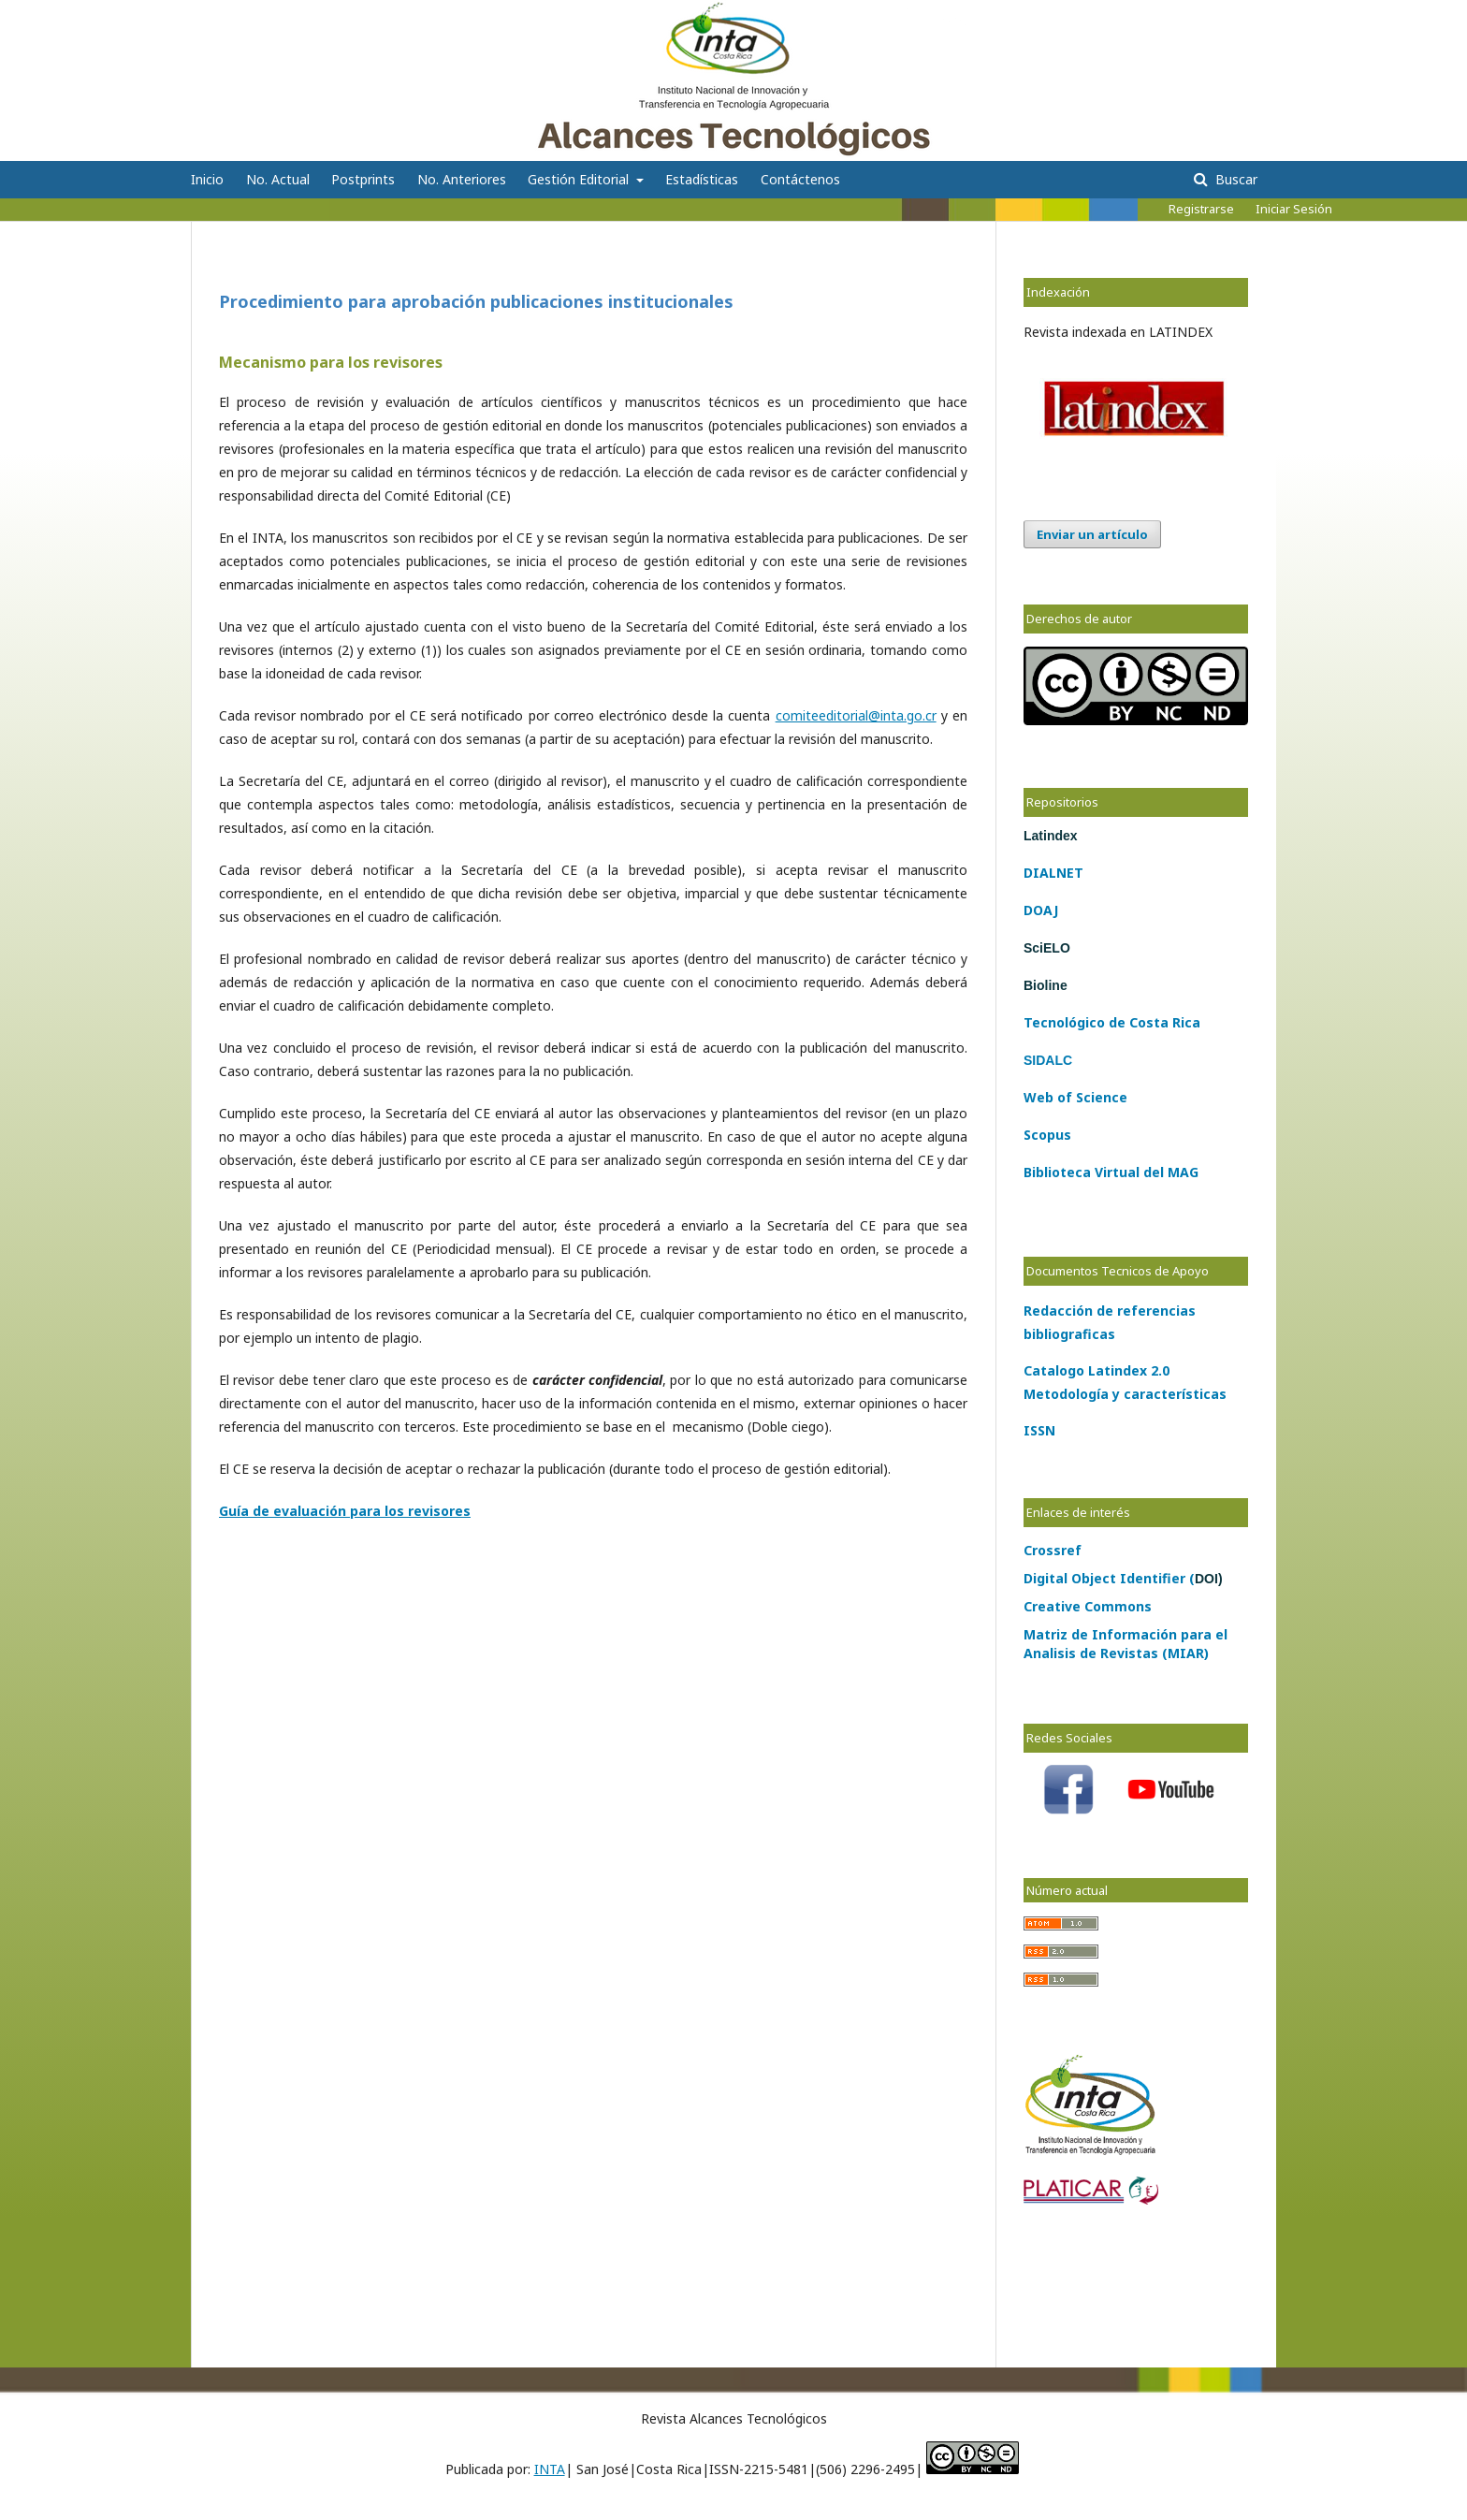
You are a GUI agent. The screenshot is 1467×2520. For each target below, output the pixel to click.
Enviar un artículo (1092, 534)
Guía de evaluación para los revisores (345, 1511)
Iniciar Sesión (1294, 208)
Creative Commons (1088, 1606)
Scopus (1047, 1134)
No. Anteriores (461, 179)
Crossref (1053, 1550)
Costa (1147, 1022)
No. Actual (278, 179)
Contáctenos (800, 179)
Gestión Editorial (580, 179)
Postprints (363, 179)
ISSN (1039, 1430)
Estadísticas (701, 179)
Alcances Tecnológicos (314, 22)
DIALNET (1053, 872)
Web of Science (1075, 1097)
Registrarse (1201, 208)
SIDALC (1048, 1060)
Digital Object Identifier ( (1123, 1578)
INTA (549, 2469)
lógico (1085, 1022)
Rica (1184, 1022)
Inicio (207, 179)
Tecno (1044, 1022)
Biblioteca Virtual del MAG (1111, 1172)
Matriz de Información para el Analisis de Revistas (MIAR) (1125, 1643)
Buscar (1234, 179)
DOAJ (1041, 910)
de (1115, 1022)
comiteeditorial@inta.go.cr (856, 715)
